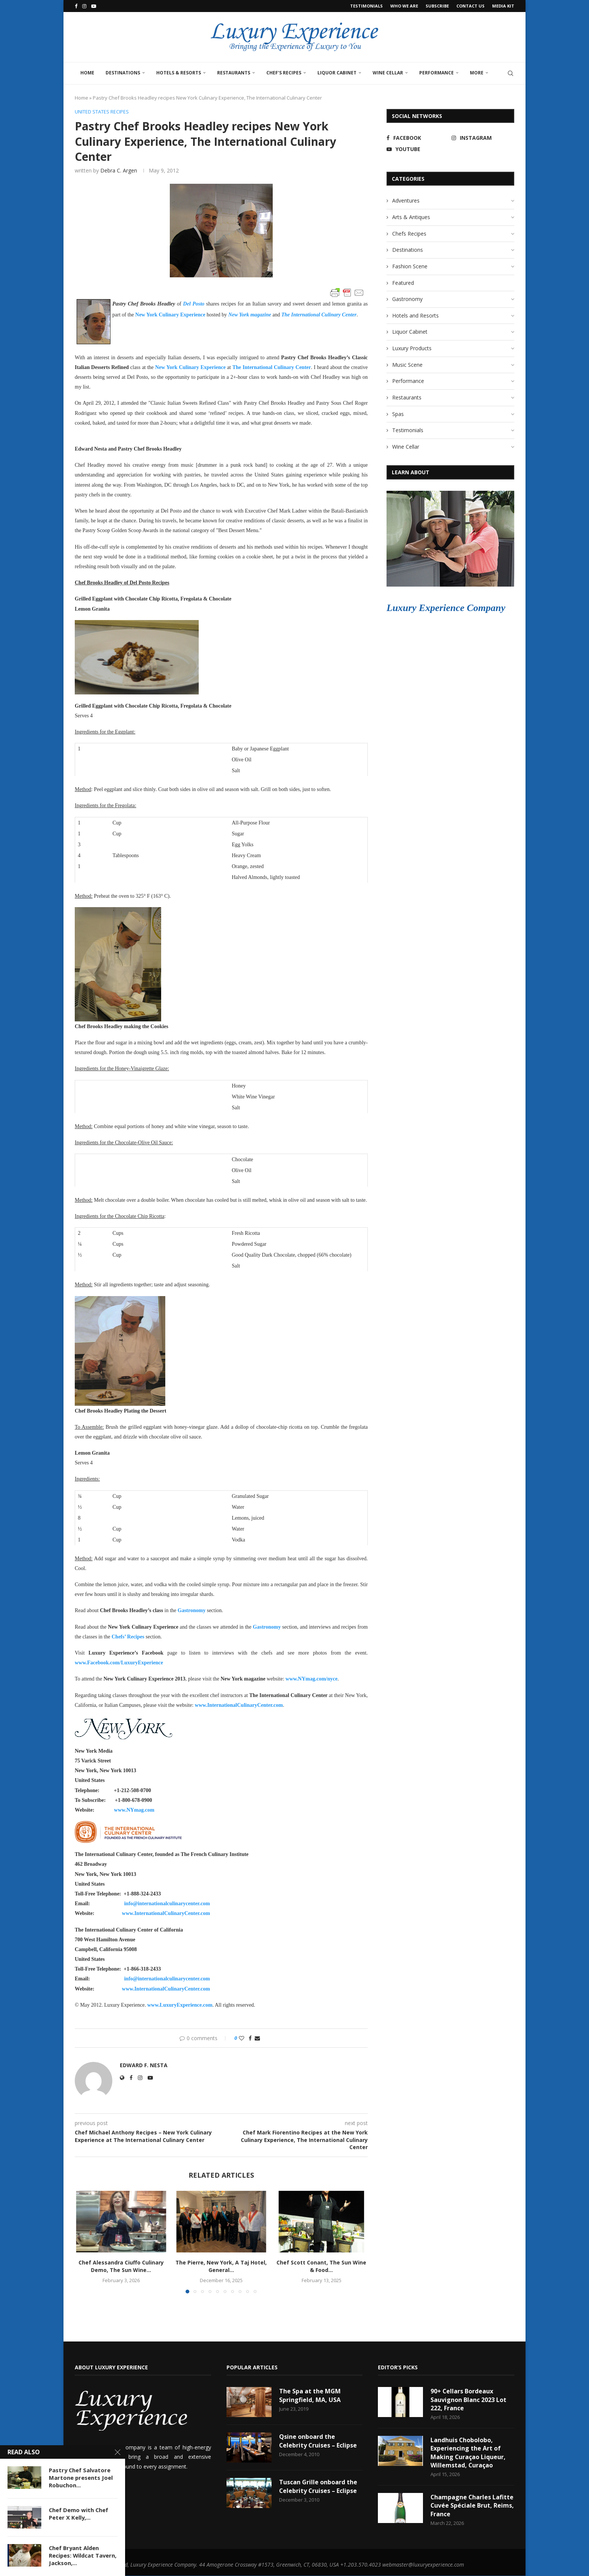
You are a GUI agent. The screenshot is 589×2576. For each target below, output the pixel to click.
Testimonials (366, 6)
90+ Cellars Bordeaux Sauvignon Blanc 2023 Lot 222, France (468, 2399)
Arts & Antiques (411, 217)
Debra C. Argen (118, 170)
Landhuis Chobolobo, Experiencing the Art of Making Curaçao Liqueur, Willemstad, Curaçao (468, 2452)
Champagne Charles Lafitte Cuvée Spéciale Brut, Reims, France (464, 2506)
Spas (398, 413)
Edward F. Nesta (144, 2065)
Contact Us (470, 6)
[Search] (510, 73)
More (476, 73)
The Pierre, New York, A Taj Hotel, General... (221, 2266)
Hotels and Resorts (415, 315)
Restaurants (233, 73)
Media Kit (503, 6)
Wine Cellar (388, 73)
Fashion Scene (409, 266)
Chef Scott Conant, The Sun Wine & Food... (321, 2266)
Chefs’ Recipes (128, 1637)
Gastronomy (191, 1611)
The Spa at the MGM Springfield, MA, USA (310, 2395)
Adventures (406, 200)
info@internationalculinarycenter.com (167, 1903)
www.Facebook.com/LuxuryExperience (119, 1662)
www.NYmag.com (134, 1810)
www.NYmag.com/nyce (311, 1679)
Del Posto (193, 304)
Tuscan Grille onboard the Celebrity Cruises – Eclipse (318, 2486)
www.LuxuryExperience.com (179, 2005)
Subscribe (437, 6)
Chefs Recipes (409, 233)
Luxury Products (412, 348)
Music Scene (407, 364)
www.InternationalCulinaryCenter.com (239, 1705)
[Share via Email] (257, 2038)
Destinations (123, 73)
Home (87, 73)
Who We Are (404, 6)
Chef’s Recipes (283, 73)
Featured (403, 282)
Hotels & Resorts (178, 73)
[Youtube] (93, 6)
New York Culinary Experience (170, 315)
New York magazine (249, 315)
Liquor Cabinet (336, 73)
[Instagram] (84, 6)
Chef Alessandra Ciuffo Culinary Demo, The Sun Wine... (121, 2266)
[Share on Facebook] (250, 2038)
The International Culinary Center (318, 315)
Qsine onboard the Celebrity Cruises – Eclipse (318, 2440)
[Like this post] (241, 2038)
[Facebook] (76, 6)
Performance (436, 73)
